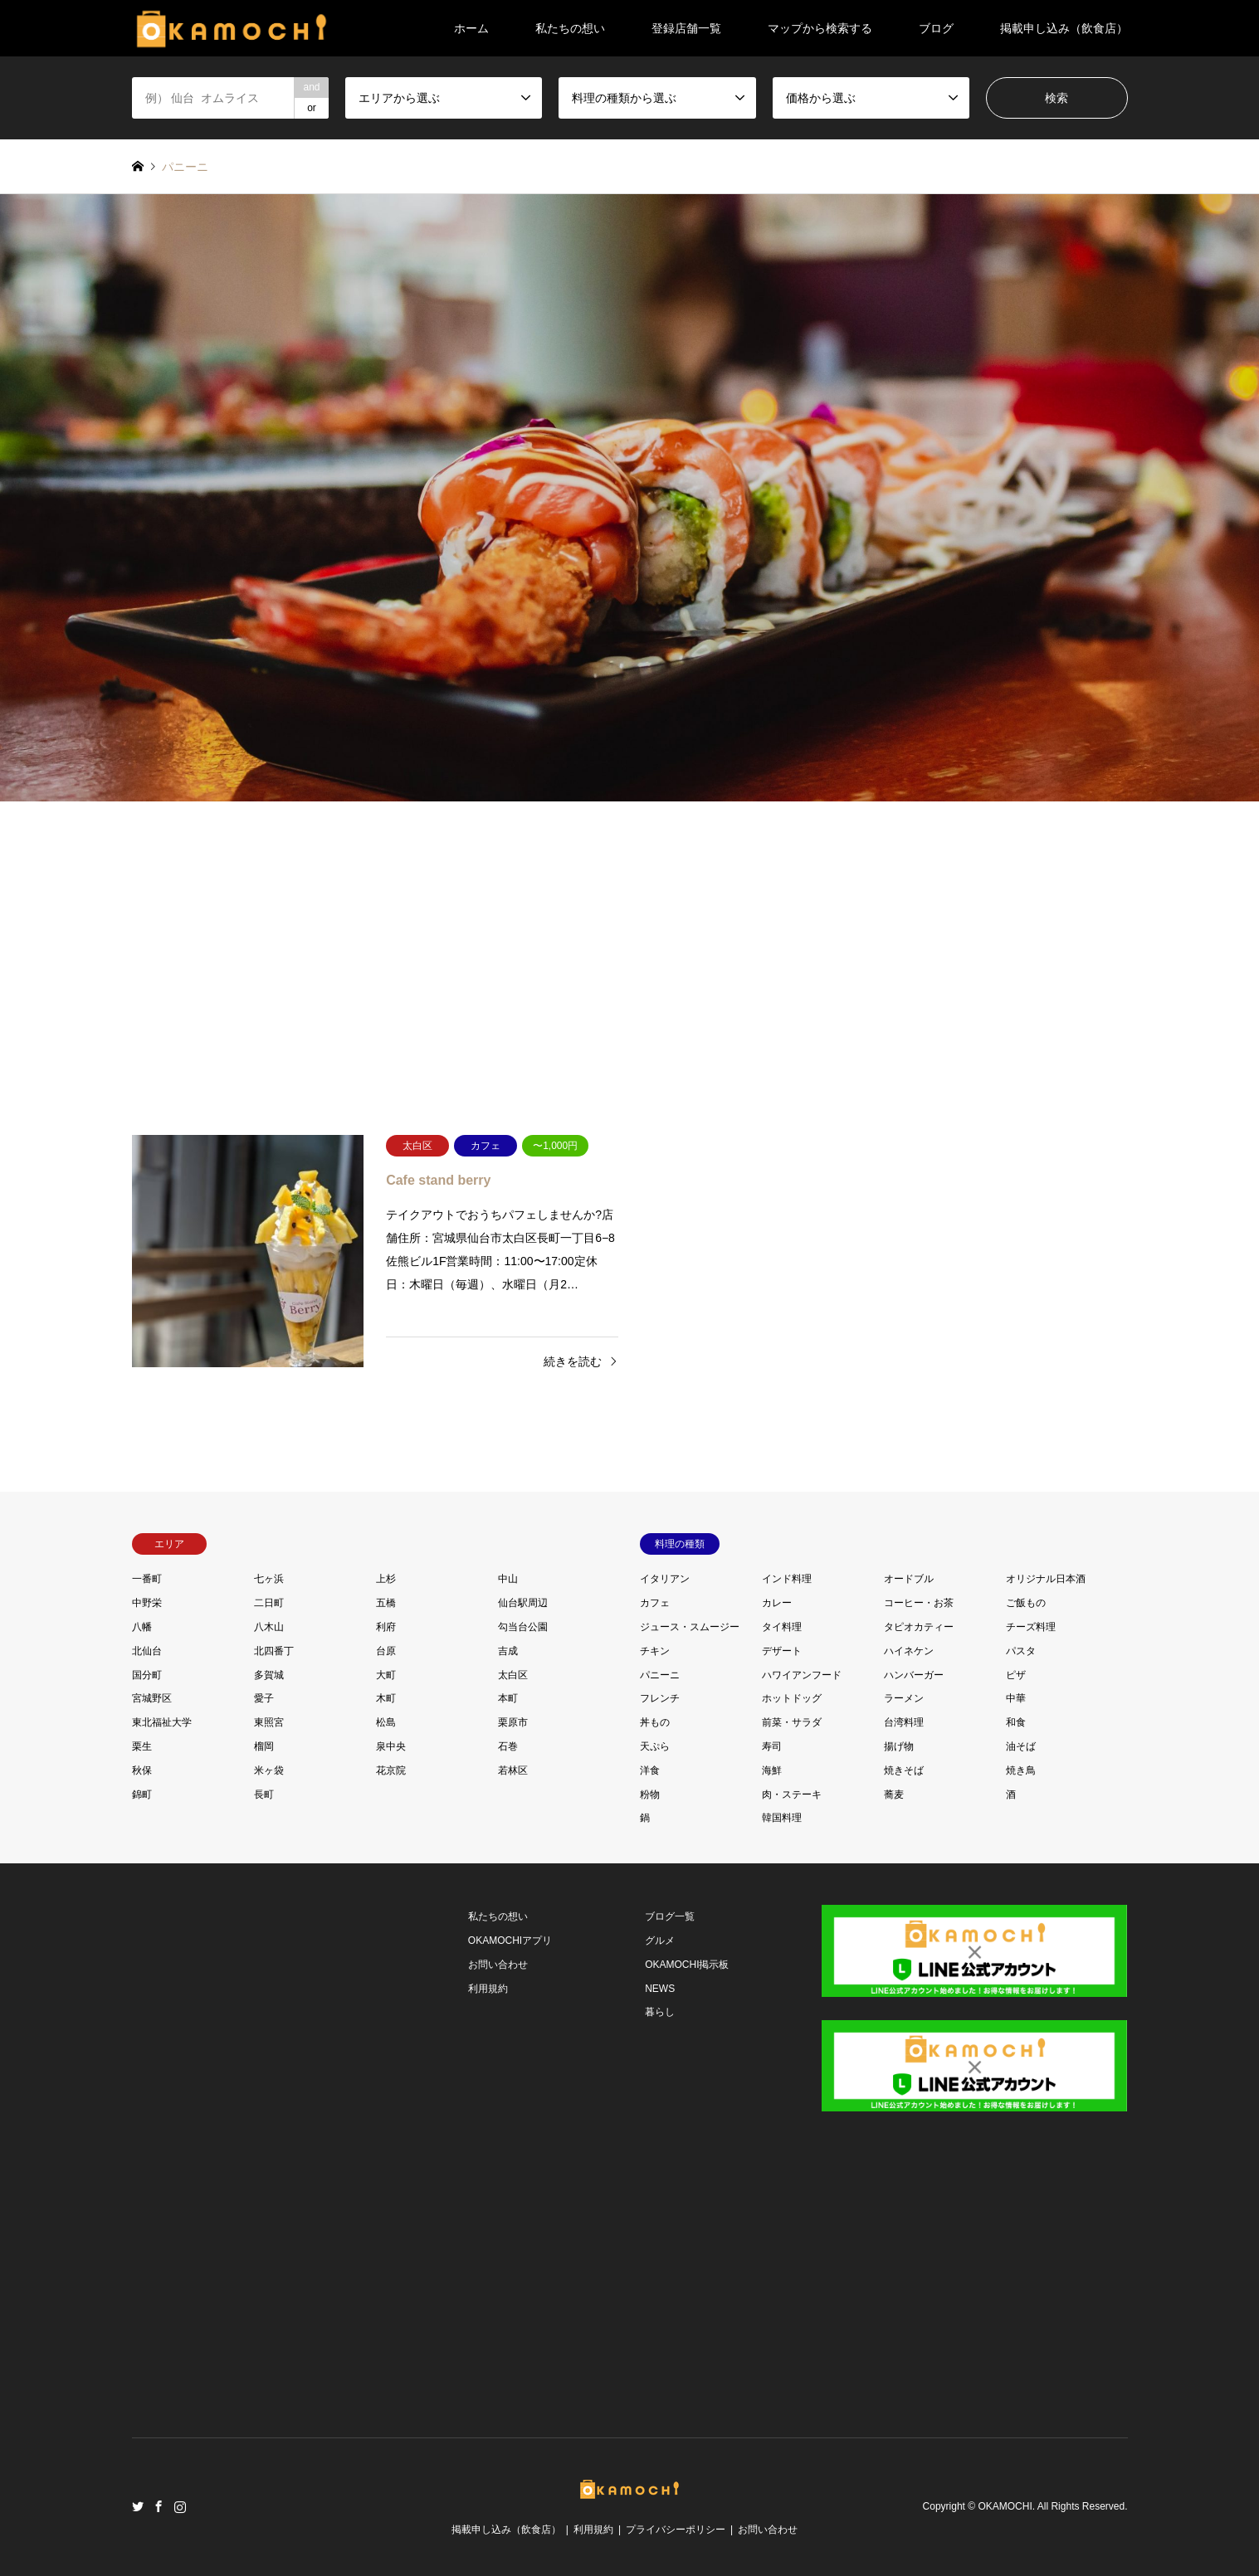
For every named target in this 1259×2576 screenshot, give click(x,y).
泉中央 (391, 1746)
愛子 (264, 1698)
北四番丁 (274, 1651)
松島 (386, 1722)
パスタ (1021, 1651)
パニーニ (660, 1675)
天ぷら (655, 1746)
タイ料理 (782, 1627)
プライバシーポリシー (675, 2529)
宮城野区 (152, 1698)
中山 (508, 1579)
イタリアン (665, 1579)
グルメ (660, 1940)
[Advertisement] (630, 959)
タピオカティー (919, 1627)
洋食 (650, 1770)
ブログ (936, 28)
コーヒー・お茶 (919, 1603)
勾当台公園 (523, 1627)
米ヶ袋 (269, 1770)
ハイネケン (909, 1651)
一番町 (147, 1579)
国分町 (147, 1675)
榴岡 (264, 1746)
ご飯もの (1026, 1603)
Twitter (138, 2506)
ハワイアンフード (802, 1675)
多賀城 (269, 1675)
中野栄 (147, 1603)
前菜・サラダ (792, 1722)
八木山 (269, 1627)
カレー (777, 1603)
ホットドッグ (792, 1698)
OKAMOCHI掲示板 (687, 1964)
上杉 (386, 1579)
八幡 (142, 1627)
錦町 (142, 1794)
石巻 (508, 1746)
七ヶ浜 (269, 1579)
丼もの (655, 1722)
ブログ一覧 (670, 1916)
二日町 (269, 1603)
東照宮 (269, 1722)
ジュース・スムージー (689, 1627)
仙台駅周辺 (523, 1603)
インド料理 (787, 1579)
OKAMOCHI (1005, 2507)
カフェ (655, 1603)
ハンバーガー (914, 1675)
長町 (264, 1794)
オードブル (909, 1579)
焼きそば (904, 1770)
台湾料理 (904, 1722)
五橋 (386, 1603)
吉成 (508, 1651)
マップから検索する (820, 28)
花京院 (391, 1770)
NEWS (660, 1988)
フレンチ (660, 1698)
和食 (1016, 1722)
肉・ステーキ (792, 1794)
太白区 (513, 1675)
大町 (386, 1675)
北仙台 (147, 1651)
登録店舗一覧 (686, 28)
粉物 (650, 1794)
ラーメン (904, 1698)
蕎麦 (894, 1794)
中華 (1016, 1698)
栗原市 (513, 1722)
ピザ (1016, 1675)
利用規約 (488, 1988)
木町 (386, 1698)
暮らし (660, 2012)
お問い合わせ (498, 1964)
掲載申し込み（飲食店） (1064, 28)
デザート (782, 1651)
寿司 (772, 1746)
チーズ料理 (1031, 1627)
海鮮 (772, 1770)
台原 (386, 1651)
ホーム (471, 28)
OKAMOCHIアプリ (510, 1940)
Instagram (180, 2506)
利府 (386, 1627)
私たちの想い (570, 28)
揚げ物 (899, 1746)
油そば (1021, 1746)
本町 (508, 1698)
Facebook (158, 2506)
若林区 (513, 1770)
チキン (655, 1651)
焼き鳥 (1021, 1770)
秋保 (142, 1770)
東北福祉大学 (162, 1722)
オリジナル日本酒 (1046, 1579)
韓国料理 (782, 1818)
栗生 (142, 1746)
